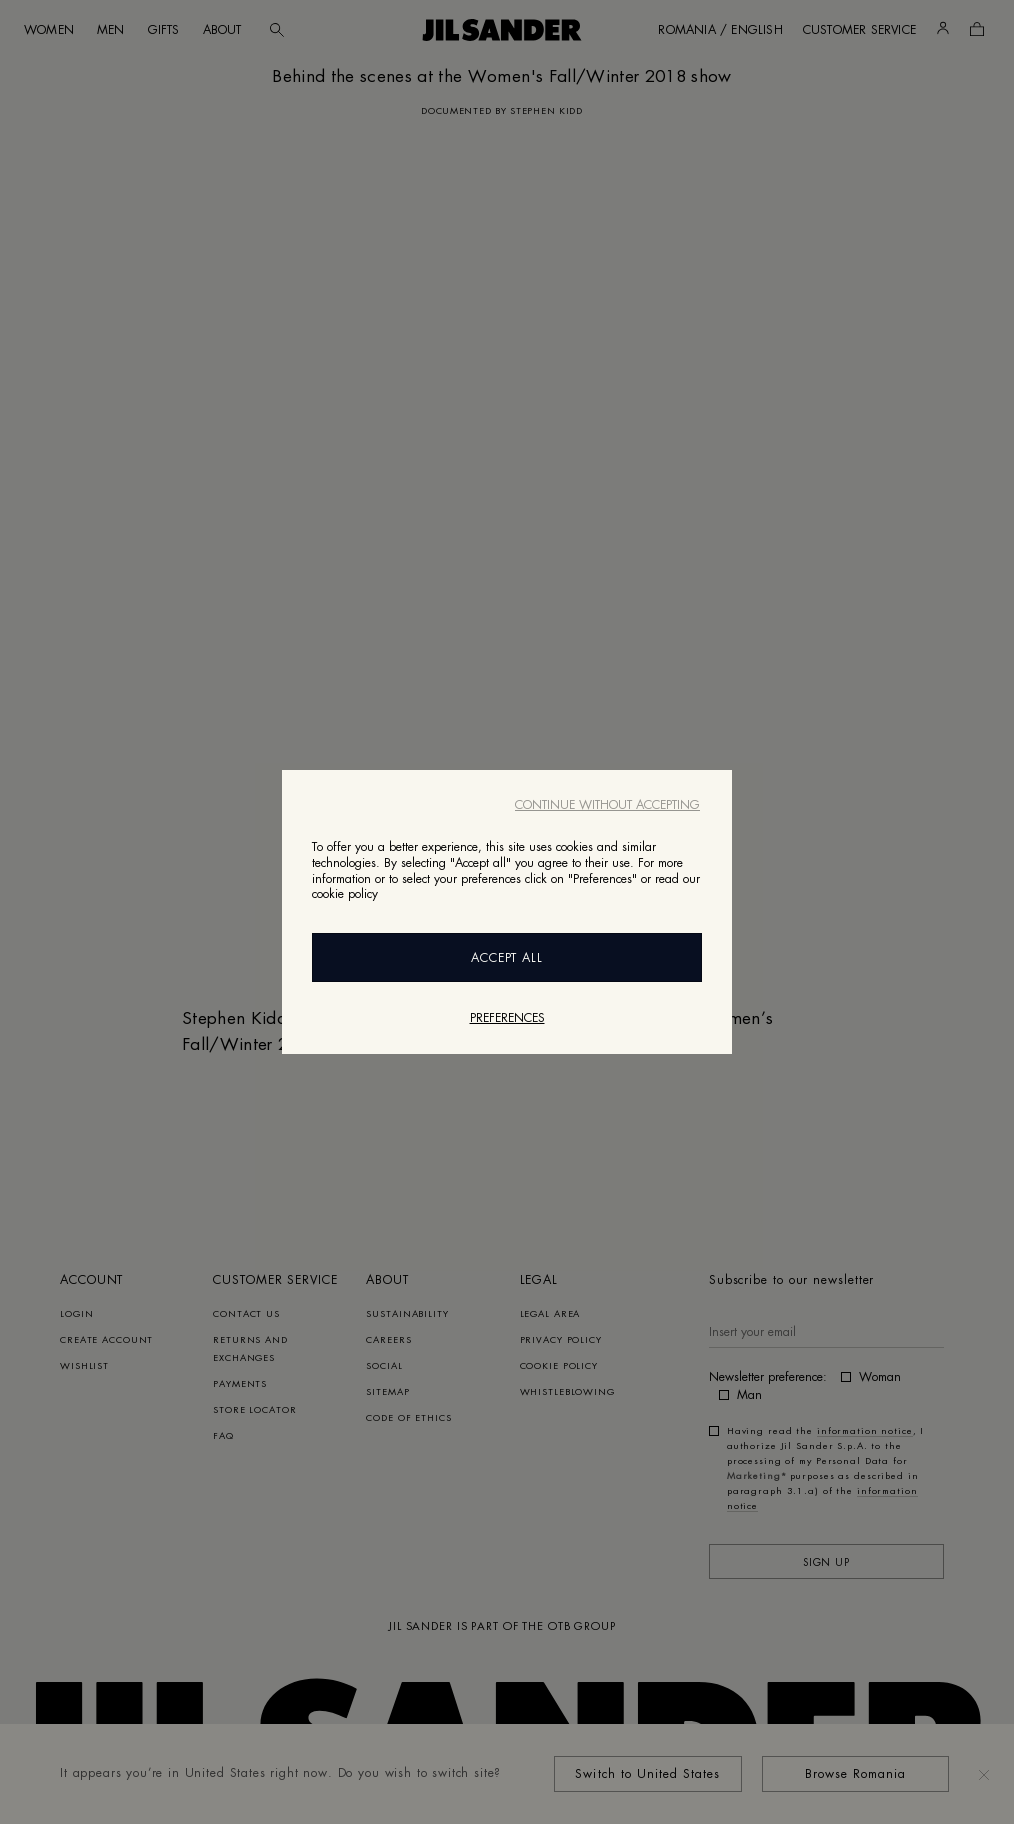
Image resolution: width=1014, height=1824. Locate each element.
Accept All (507, 958)
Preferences (507, 1018)
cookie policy (345, 894)
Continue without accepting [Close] (607, 805)
